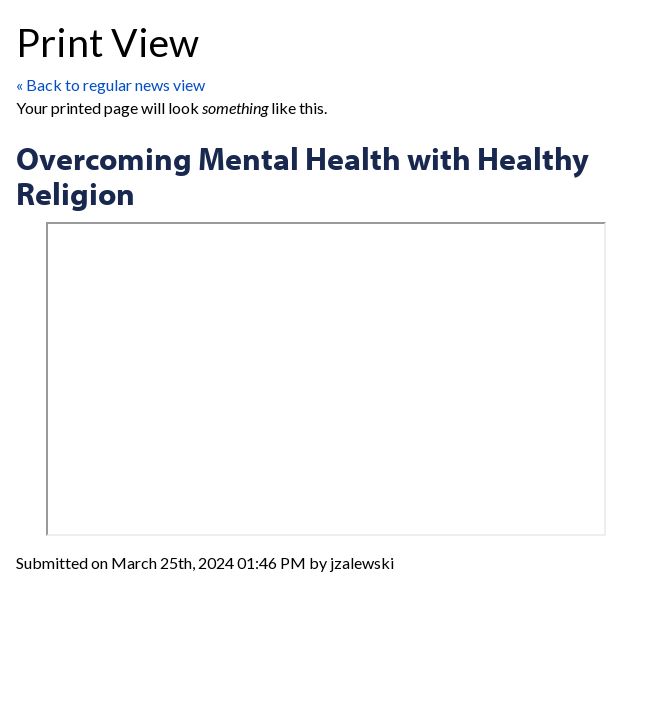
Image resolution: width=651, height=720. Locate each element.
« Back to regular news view (110, 84)
